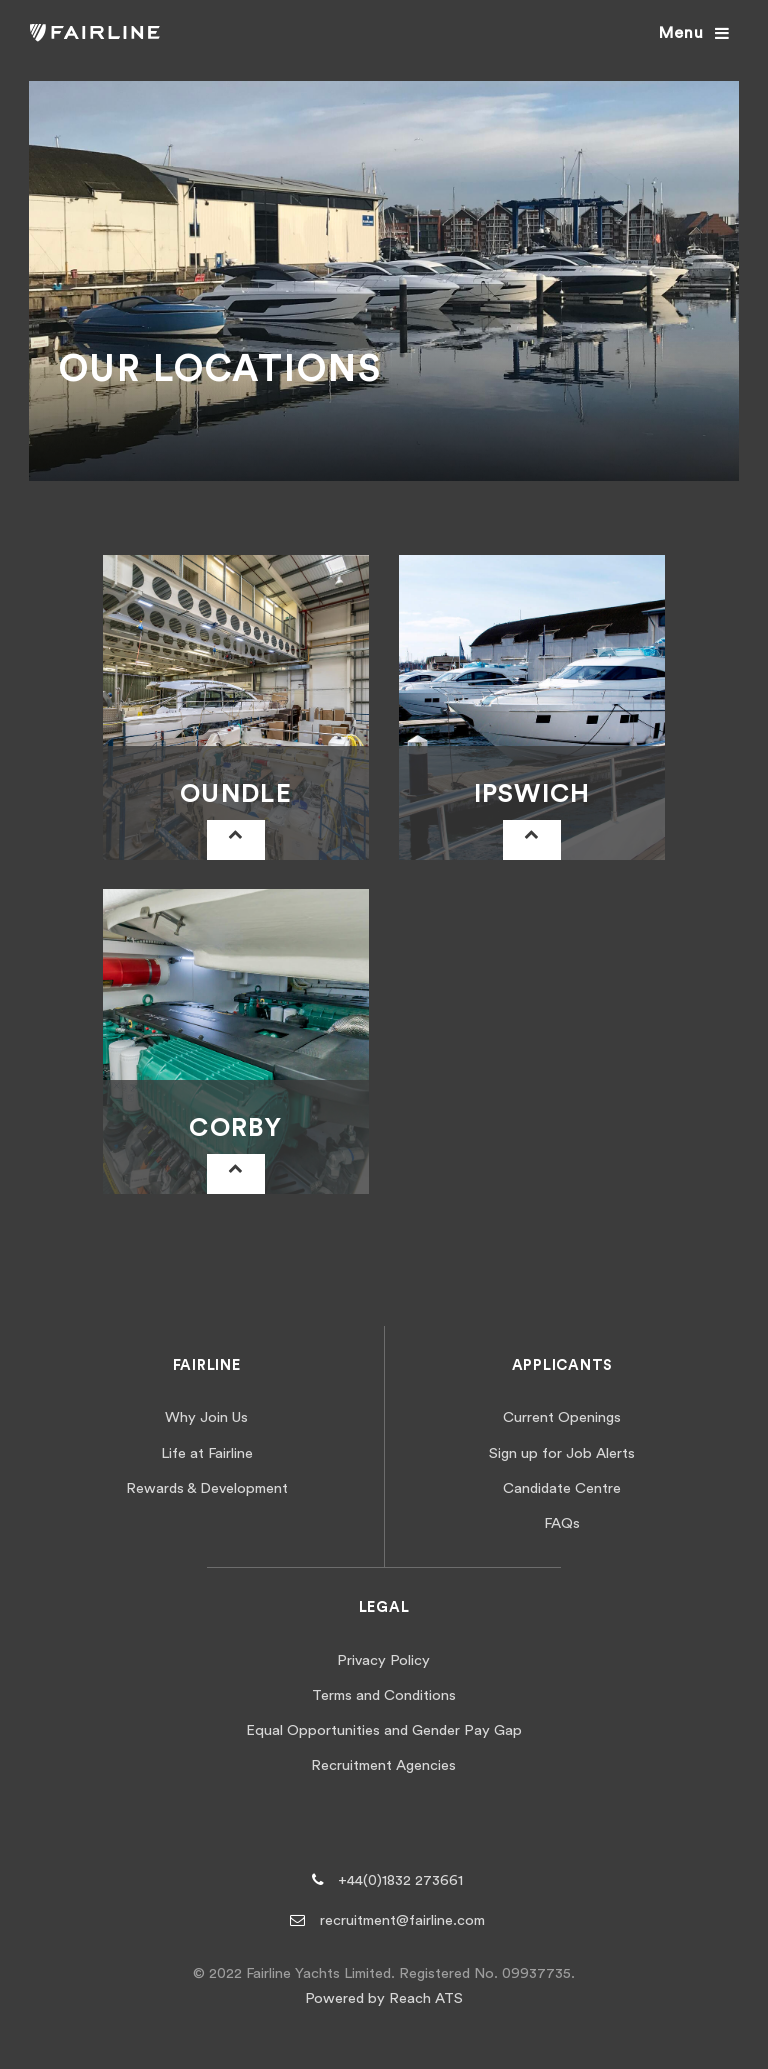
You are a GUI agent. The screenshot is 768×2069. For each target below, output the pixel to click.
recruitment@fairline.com (402, 1920)
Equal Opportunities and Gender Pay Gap (384, 1730)
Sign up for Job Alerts (562, 1453)
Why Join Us (206, 1417)
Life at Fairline (207, 1453)
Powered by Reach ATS (384, 1998)
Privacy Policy (383, 1660)
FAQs (562, 1523)
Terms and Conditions (384, 1695)
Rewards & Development (207, 1488)
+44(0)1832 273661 (400, 1880)
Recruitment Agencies (383, 1765)
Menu (681, 33)
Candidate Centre (562, 1488)
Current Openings (562, 1417)
